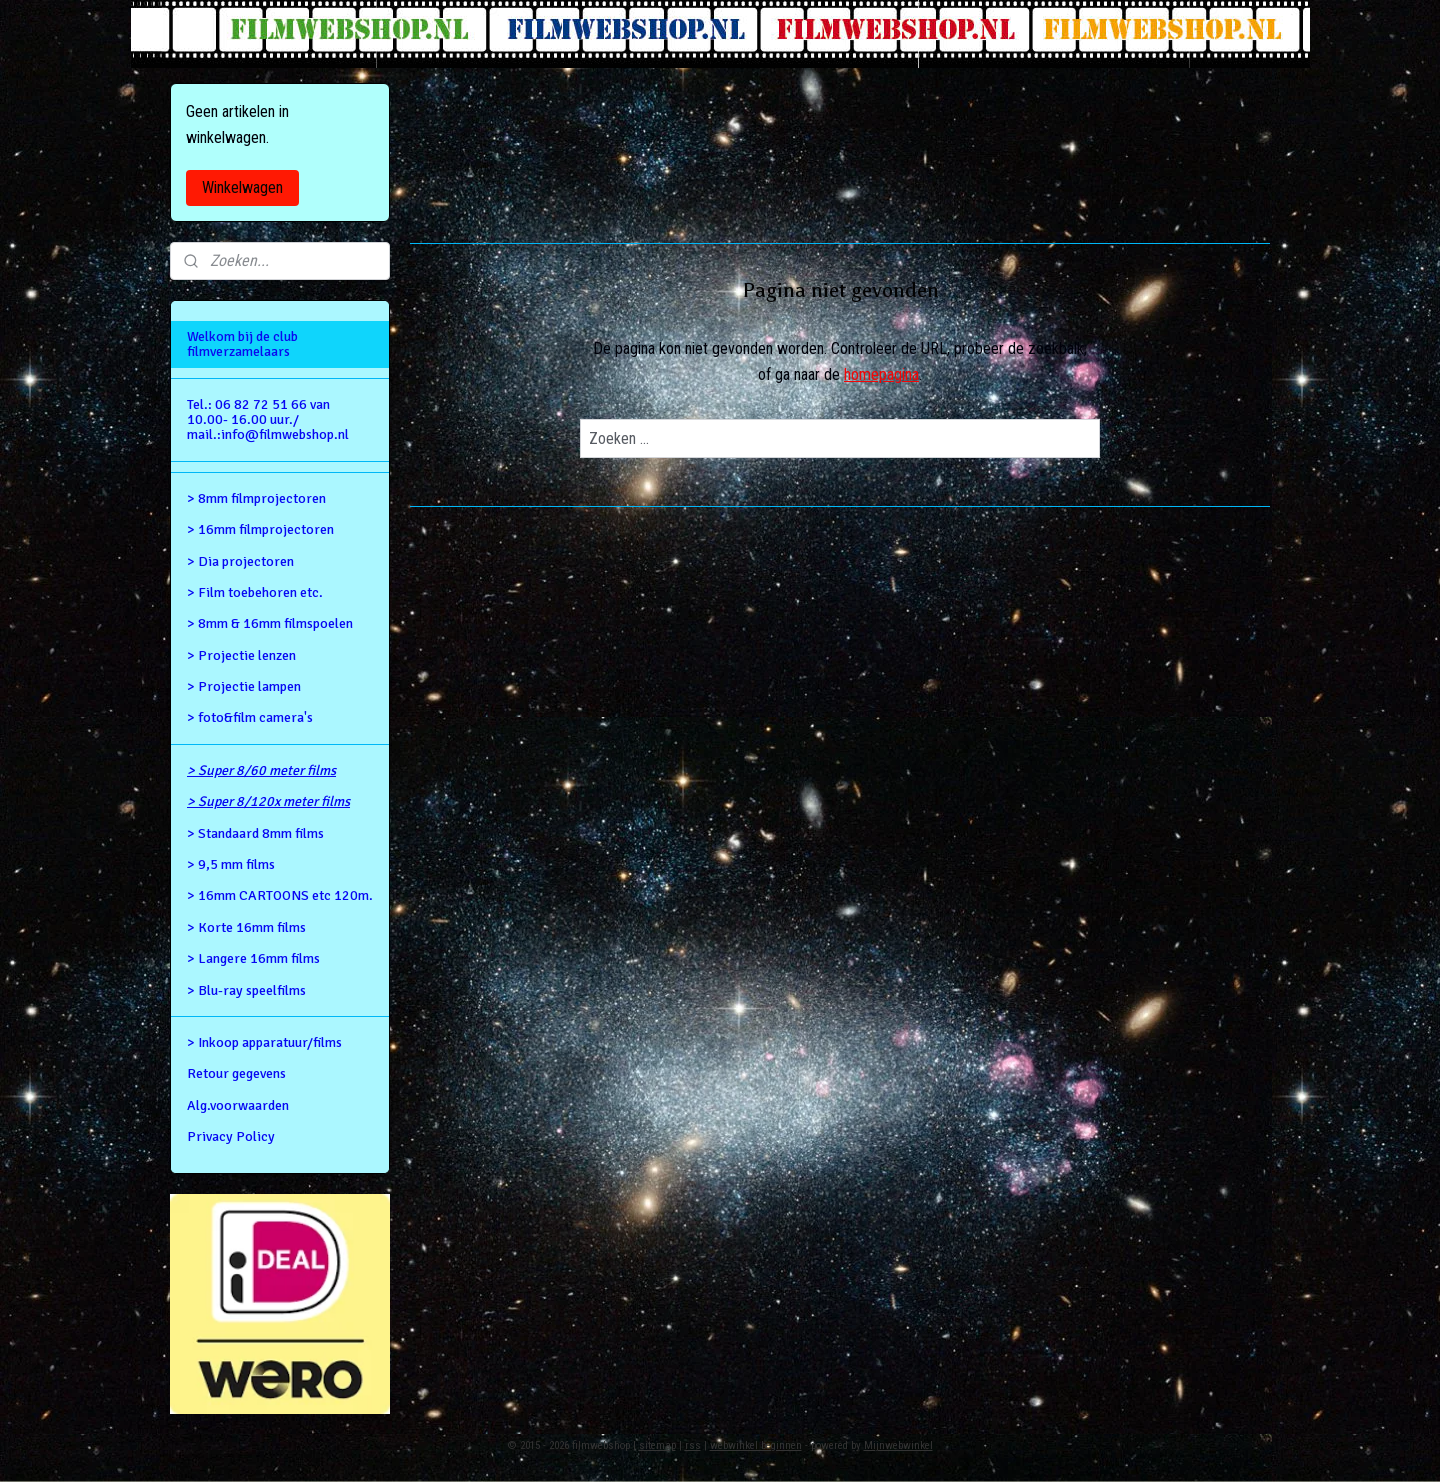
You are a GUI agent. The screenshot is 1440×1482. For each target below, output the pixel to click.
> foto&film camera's (250, 717)
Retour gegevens (236, 1073)
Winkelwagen (242, 187)
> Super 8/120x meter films (268, 801)
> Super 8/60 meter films (261, 770)
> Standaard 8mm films (255, 833)
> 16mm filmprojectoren (260, 529)
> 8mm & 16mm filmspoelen (270, 623)
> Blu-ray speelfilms (246, 990)
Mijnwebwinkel (898, 1445)
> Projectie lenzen (241, 655)
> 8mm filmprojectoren (256, 498)
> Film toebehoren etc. (255, 592)
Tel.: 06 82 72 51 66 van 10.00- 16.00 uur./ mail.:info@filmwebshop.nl (268, 420)
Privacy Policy (231, 1136)
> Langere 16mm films (253, 958)
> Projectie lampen (244, 686)
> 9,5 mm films (231, 864)
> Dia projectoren (240, 561)
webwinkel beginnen (756, 1445)
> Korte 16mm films (246, 927)
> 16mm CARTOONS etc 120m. (280, 895)
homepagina (881, 374)
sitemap (657, 1445)
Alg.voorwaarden (238, 1105)
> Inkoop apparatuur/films (264, 1042)
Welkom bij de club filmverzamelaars (242, 344)
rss (693, 1445)
